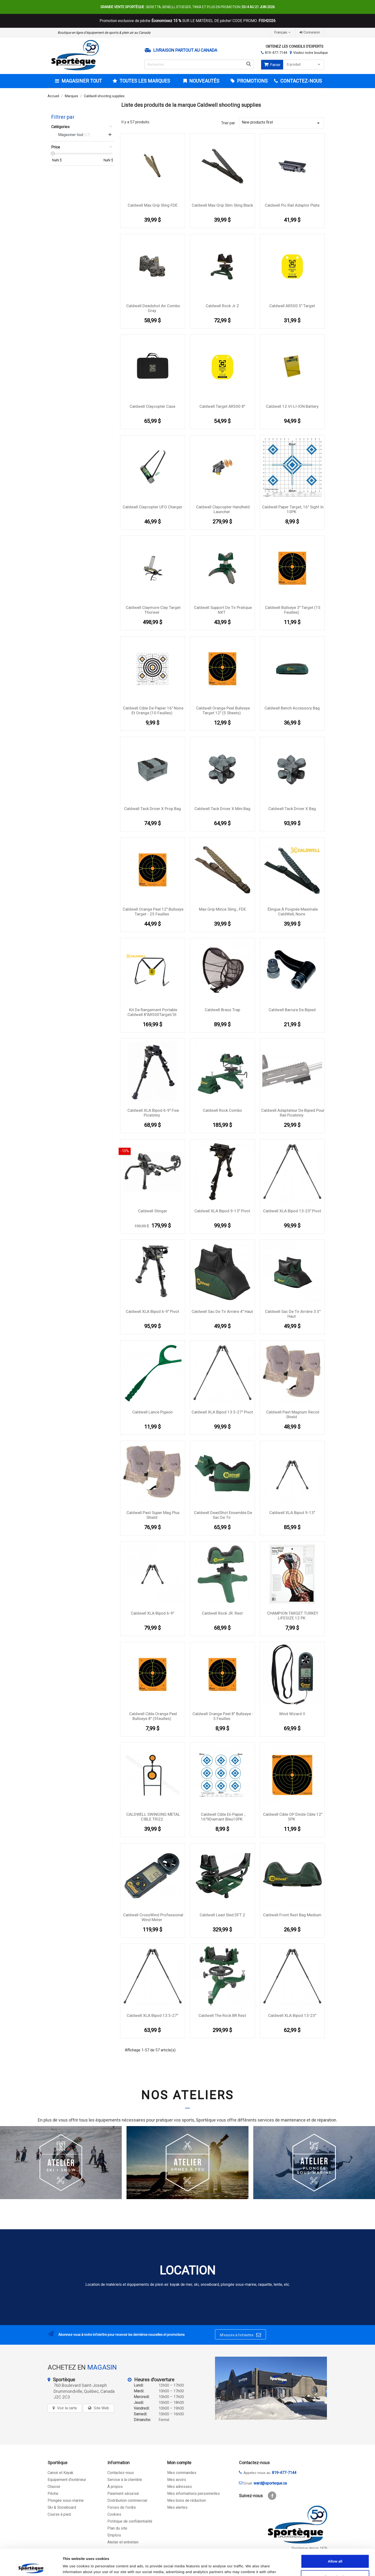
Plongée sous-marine (66, 2500)
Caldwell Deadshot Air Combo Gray (153, 308)
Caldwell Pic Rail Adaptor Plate (292, 205)
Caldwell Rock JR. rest (222, 1613)
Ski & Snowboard (62, 2507)
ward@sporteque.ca (270, 2483)
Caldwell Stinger (152, 1211)
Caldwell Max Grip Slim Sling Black (222, 205)
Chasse (54, 2486)
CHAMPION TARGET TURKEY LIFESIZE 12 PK (292, 1615)
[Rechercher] (199, 64)
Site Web (101, 2408)
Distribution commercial (127, 2500)
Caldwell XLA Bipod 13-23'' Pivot (292, 1211)
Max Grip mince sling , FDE (222, 909)
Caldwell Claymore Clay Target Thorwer (153, 610)
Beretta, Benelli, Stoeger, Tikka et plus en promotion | (187, 7)
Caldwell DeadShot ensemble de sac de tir (223, 1515)
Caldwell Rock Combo (222, 1110)
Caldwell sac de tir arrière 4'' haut (222, 1311)
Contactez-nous (120, 2472)
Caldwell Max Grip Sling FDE (152, 205)
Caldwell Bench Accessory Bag (292, 708)
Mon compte (179, 2462)
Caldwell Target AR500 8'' (222, 406)
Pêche (53, 2493)
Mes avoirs (176, 2479)
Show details (251, 2567)
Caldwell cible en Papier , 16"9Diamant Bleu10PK (223, 1816)
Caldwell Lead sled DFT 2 (222, 1914)
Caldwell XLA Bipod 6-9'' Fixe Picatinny (153, 1113)
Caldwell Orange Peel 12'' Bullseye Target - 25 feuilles (153, 911)
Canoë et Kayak (60, 2472)
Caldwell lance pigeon (152, 1412)
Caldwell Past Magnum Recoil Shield (292, 1414)
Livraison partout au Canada (185, 50)
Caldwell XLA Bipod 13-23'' (292, 2015)
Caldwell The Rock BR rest (222, 2015)
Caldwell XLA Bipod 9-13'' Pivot (222, 1211)
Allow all (335, 2535)
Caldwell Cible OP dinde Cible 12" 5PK (292, 1816)
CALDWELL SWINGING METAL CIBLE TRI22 (153, 1816)
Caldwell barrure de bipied (292, 1009)
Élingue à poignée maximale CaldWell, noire (293, 911)
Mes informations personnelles (193, 2493)
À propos (115, 2486)
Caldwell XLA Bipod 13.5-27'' (152, 2015)
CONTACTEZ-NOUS (300, 81)
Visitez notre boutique (310, 53)
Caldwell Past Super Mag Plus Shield (153, 1515)
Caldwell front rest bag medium (292, 1914)
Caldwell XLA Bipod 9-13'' (292, 1512)
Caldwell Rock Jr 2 (222, 305)
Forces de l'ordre (121, 2507)
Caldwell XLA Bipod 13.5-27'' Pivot (222, 1412)
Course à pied (59, 2514)
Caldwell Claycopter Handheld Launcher (223, 509)
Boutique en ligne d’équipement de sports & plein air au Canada (104, 32)
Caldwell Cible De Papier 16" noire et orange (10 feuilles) (153, 710)
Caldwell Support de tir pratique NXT (223, 610)
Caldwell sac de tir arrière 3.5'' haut (292, 1314)
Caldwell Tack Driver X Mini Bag (222, 808)
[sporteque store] (271, 2388)
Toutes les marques (144, 81)
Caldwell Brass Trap (222, 1009)
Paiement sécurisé (123, 2493)
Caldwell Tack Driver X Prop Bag (152, 808)
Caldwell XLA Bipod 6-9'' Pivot (152, 1311)
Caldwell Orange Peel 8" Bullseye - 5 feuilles (223, 1716)
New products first (281, 123)
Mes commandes (181, 2472)
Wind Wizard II (292, 1713)
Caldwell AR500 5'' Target (292, 305)
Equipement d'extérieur (67, 2479)
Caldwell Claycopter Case (152, 406)
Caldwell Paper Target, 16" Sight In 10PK (293, 509)
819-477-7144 (276, 53)
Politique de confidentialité (129, 2521)
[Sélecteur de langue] (283, 32)
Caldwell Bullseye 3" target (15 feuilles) (292, 610)
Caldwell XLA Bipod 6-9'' (152, 1613)
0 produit (304, 64)
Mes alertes (177, 2507)
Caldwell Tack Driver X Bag (292, 808)
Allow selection (335, 2550)
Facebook (272, 2495)
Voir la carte (67, 2408)
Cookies (114, 2514)
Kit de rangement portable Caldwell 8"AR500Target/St (152, 1012)
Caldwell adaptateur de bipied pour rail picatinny (293, 1113)
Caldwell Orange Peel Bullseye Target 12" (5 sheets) (223, 710)
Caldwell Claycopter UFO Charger (152, 507)
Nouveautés (203, 81)
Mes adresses (179, 2486)
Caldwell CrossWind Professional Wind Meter (153, 1917)
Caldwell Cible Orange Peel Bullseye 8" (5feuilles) (153, 1716)
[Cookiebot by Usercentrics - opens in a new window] (31, 2566)
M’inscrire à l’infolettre (240, 2335)
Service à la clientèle (124, 2479)
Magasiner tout (81, 81)
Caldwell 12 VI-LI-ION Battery (292, 406)
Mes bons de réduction (186, 2500)
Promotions (252, 81)
